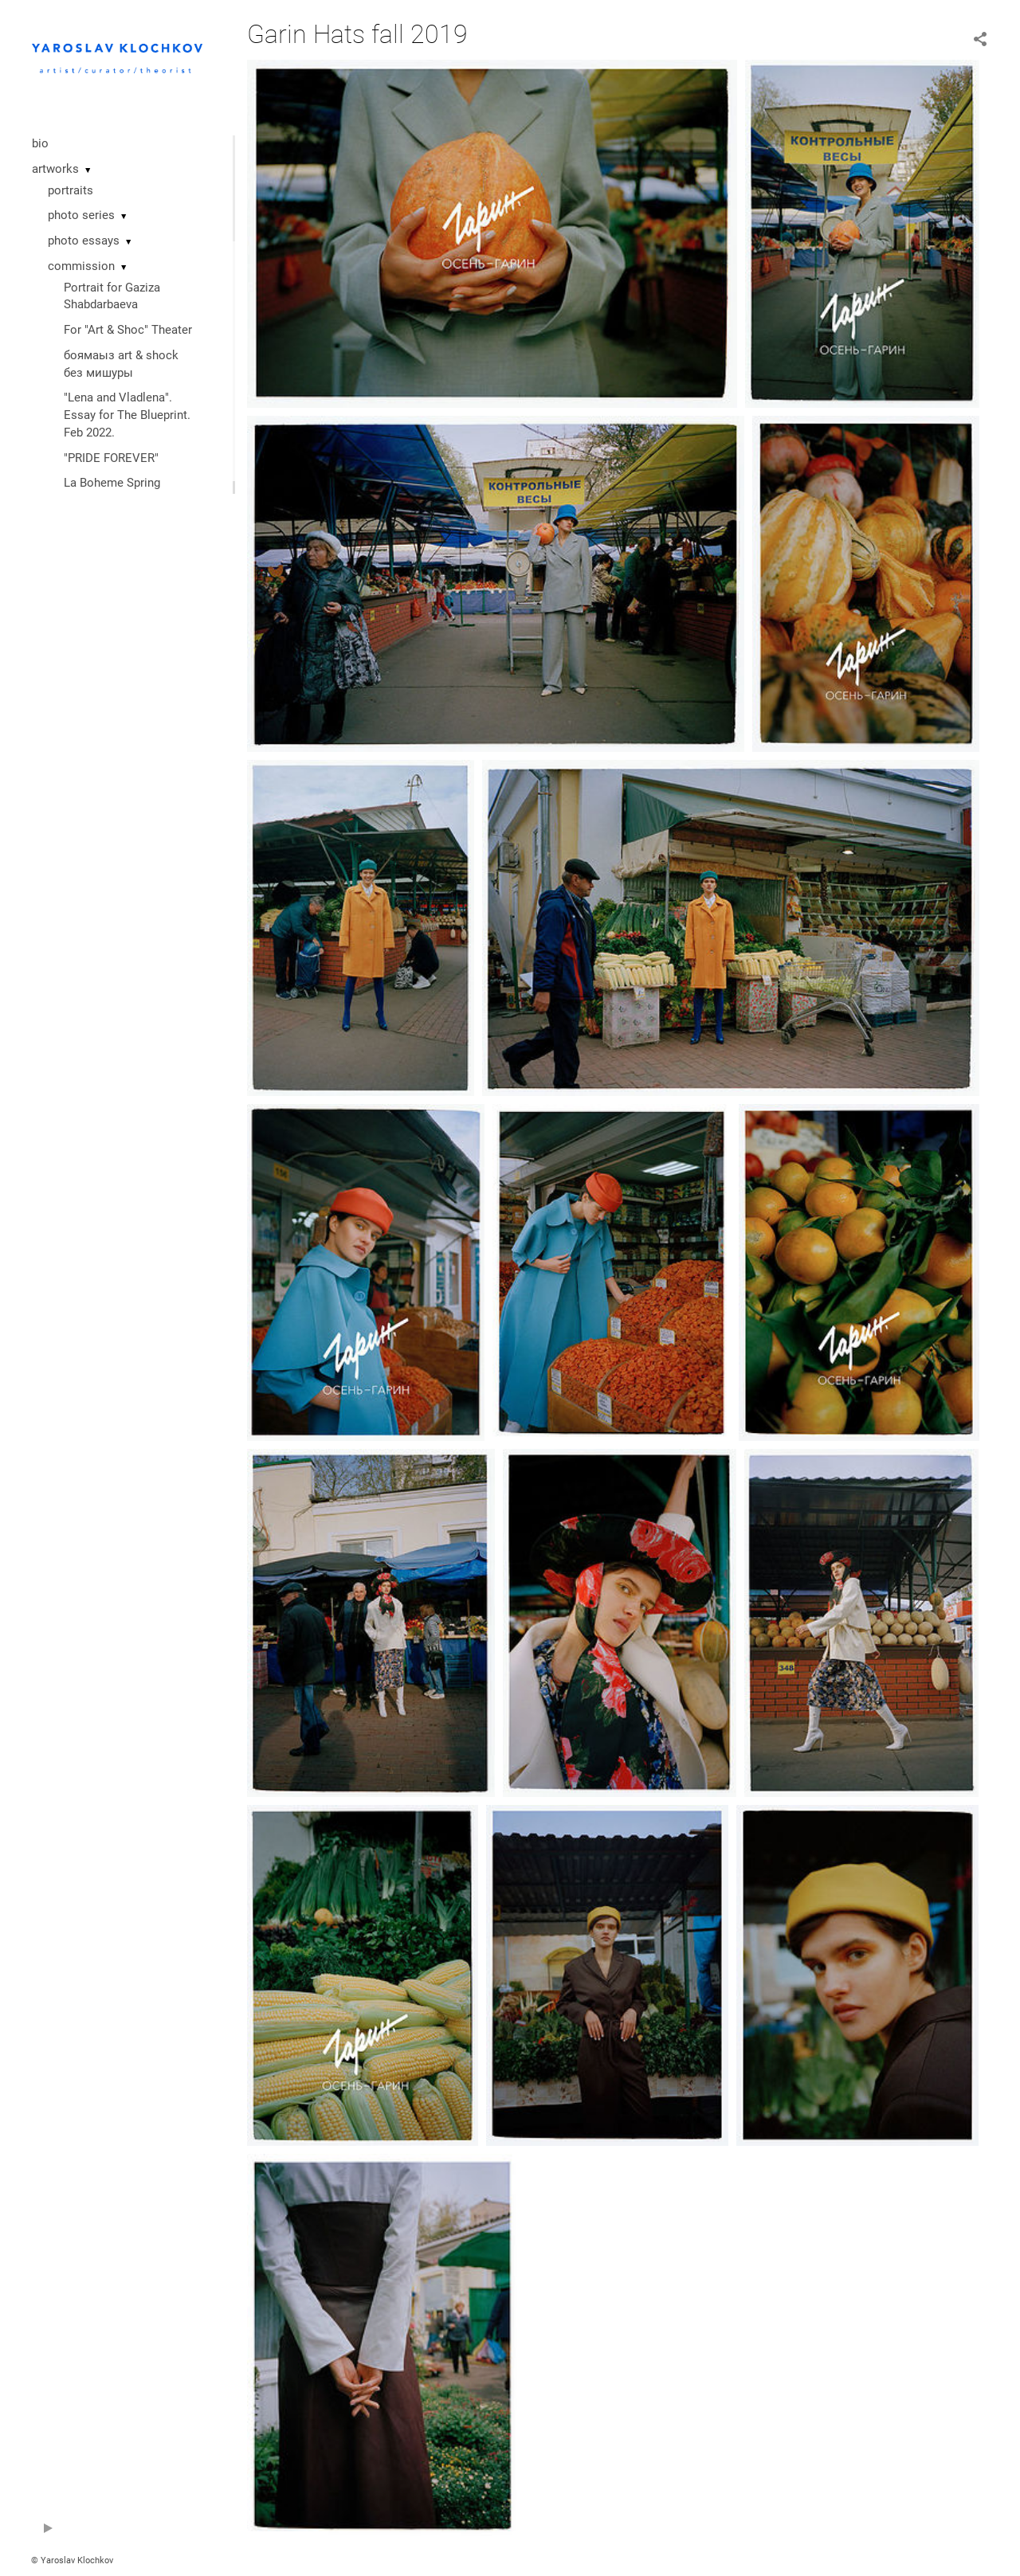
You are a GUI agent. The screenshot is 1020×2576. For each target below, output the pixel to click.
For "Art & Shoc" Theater (128, 330)
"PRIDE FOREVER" (111, 458)
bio (40, 143)
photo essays (84, 240)
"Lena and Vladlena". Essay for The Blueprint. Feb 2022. (127, 415)
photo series (81, 215)
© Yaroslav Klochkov (72, 2560)
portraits (70, 190)
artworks (55, 169)
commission (81, 266)
